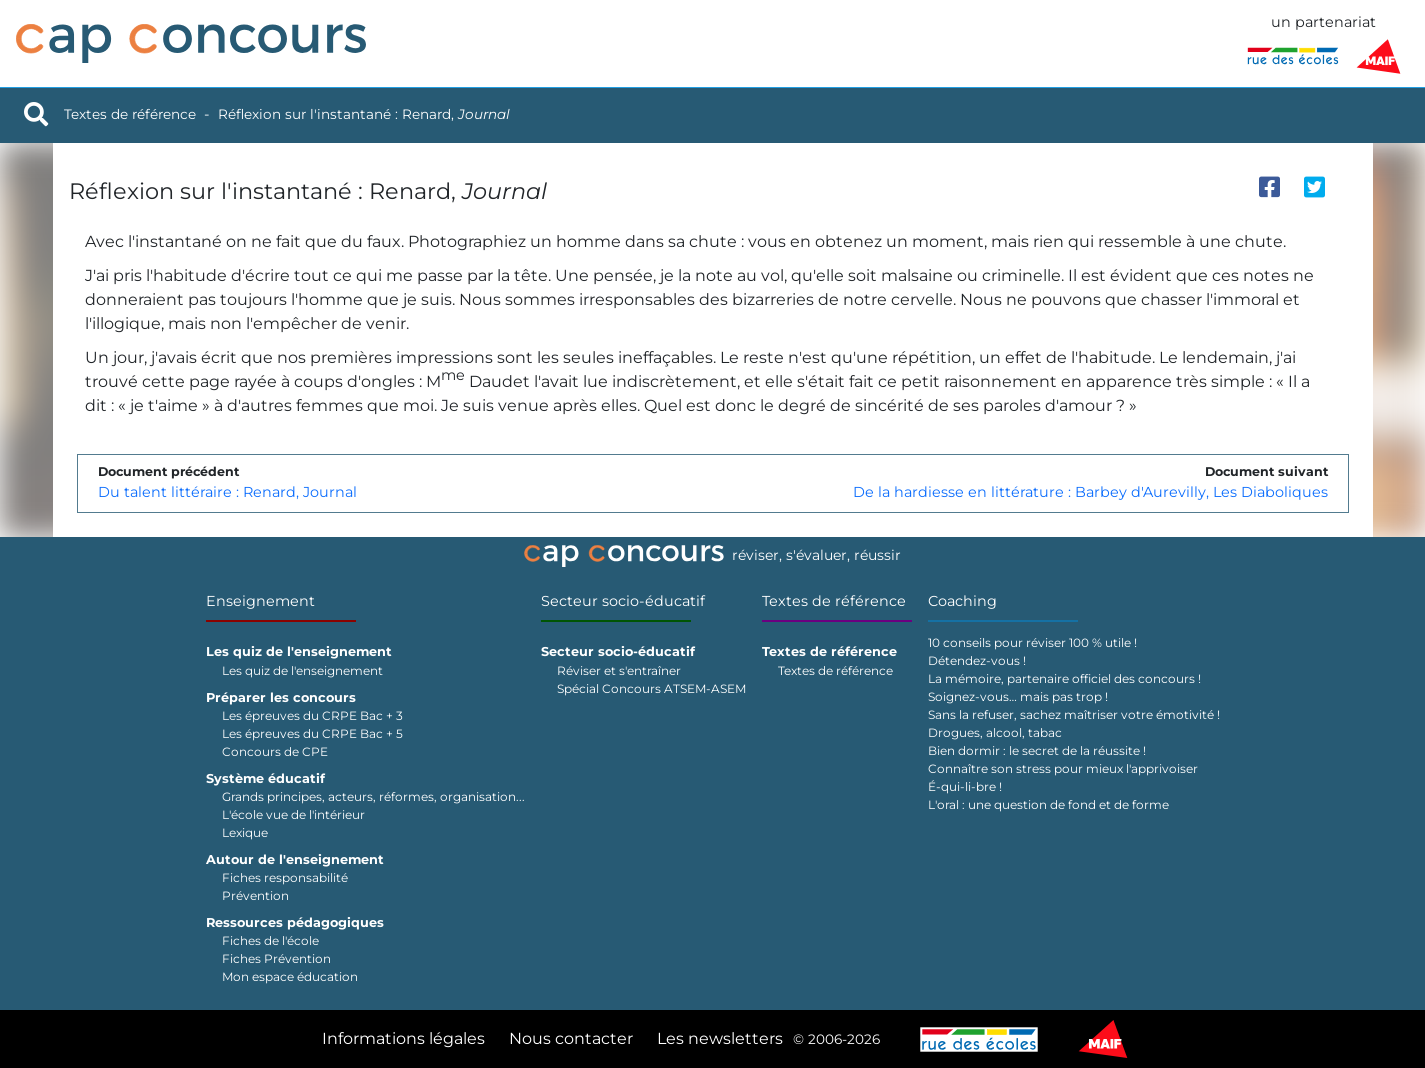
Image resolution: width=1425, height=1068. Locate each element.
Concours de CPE (275, 751)
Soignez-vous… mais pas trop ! (1018, 696)
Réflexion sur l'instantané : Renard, (364, 114)
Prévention (255, 895)
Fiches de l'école (270, 940)
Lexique (245, 832)
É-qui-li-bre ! (965, 786)
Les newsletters (720, 1038)
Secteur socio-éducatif (623, 601)
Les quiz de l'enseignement (302, 670)
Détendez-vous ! (977, 660)
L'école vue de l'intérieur (293, 814)
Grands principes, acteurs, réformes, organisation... (373, 796)
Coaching (962, 601)
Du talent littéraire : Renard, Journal (227, 492)
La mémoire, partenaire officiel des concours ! (1064, 678)
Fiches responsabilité (285, 877)
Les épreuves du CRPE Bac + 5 (312, 733)
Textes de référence (130, 114)
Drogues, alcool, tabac (995, 732)
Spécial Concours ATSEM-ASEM (651, 688)
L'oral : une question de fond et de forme (1048, 804)
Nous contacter (571, 1038)
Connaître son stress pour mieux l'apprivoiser (1063, 768)
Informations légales (403, 1038)
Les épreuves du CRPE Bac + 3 (312, 715)
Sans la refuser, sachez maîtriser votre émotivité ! (1074, 714)
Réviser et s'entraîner (619, 670)
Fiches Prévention (276, 958)
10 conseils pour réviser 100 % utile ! (1032, 642)
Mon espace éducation (290, 976)
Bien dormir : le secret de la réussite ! (1037, 750)
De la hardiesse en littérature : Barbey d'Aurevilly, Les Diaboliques (1090, 492)
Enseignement (260, 601)
